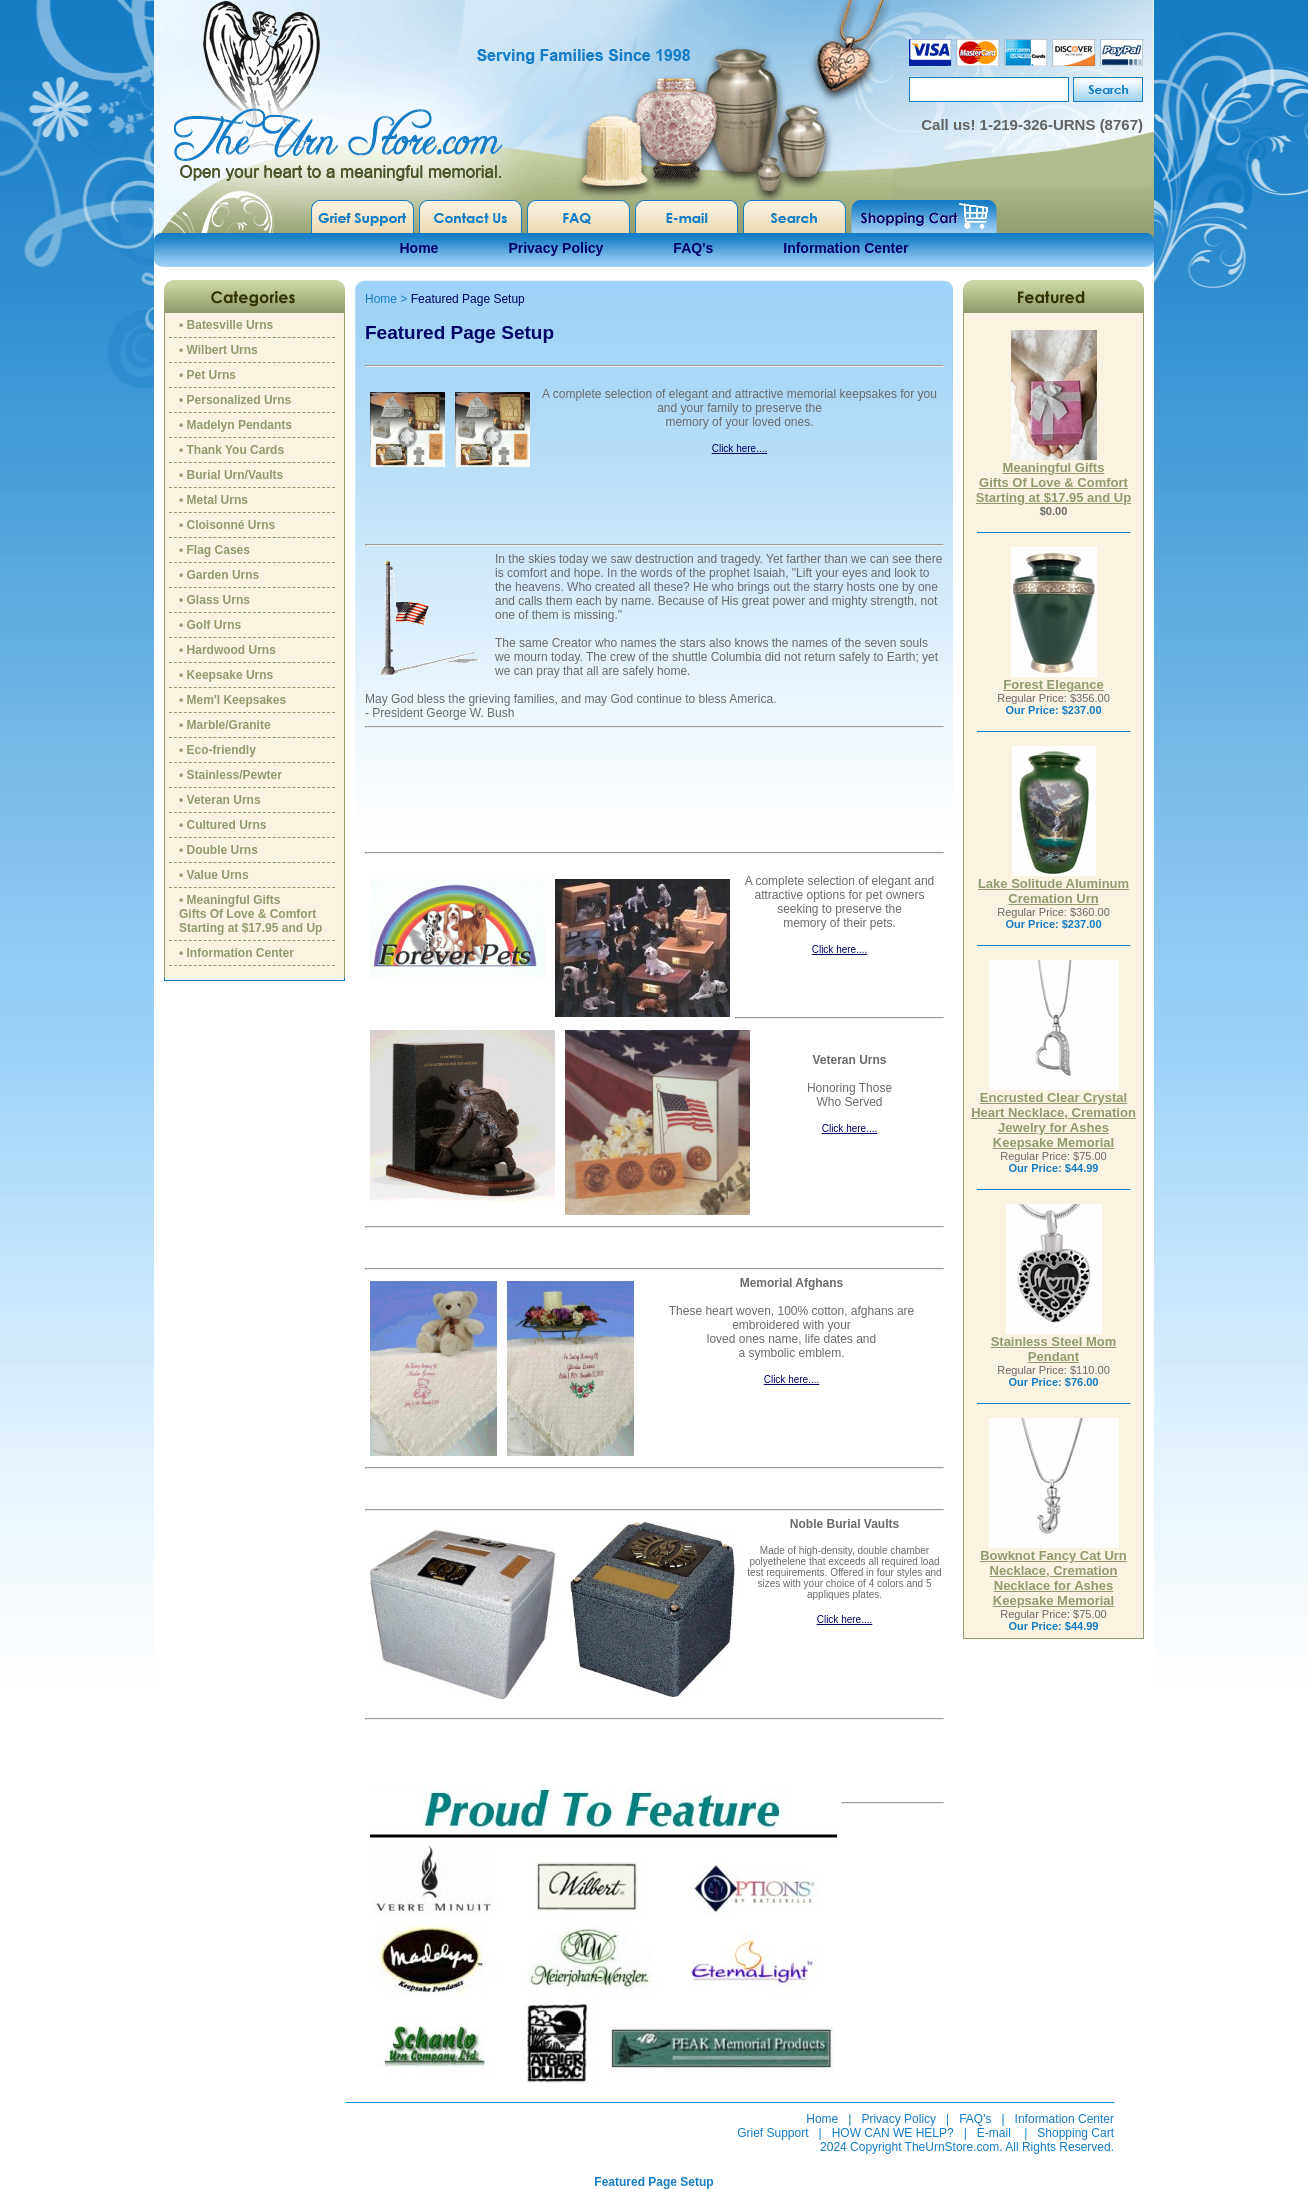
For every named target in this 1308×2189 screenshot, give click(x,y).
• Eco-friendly (217, 750)
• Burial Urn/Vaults (231, 475)
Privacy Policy (555, 248)
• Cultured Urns (223, 825)
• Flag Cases (214, 550)
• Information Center (236, 953)
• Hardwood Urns (227, 650)
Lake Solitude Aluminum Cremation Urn (1053, 885)
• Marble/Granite (225, 725)
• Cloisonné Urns (227, 525)
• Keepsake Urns (226, 675)
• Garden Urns (219, 575)
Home (419, 248)
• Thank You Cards (231, 450)
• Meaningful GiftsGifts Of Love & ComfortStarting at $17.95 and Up (250, 914)
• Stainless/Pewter (230, 775)
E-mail (994, 2133)
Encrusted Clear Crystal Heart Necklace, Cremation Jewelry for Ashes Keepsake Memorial (1053, 1114)
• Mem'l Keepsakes (232, 700)
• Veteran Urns (220, 800)
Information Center (845, 248)
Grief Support (772, 2133)
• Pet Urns (207, 375)
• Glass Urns (214, 600)
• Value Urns (214, 875)
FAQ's (693, 248)
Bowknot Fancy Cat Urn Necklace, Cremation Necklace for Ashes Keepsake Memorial (1053, 1572)
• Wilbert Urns (218, 350)
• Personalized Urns (235, 400)
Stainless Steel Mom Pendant (1054, 1343)
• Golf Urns (210, 625)
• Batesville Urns (226, 325)
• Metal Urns (213, 500)
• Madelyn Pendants (235, 425)
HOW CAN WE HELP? (893, 2133)
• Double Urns (218, 850)
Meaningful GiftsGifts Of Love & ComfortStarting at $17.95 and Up (1053, 476)
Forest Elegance (1053, 678)
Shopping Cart (1075, 2133)
